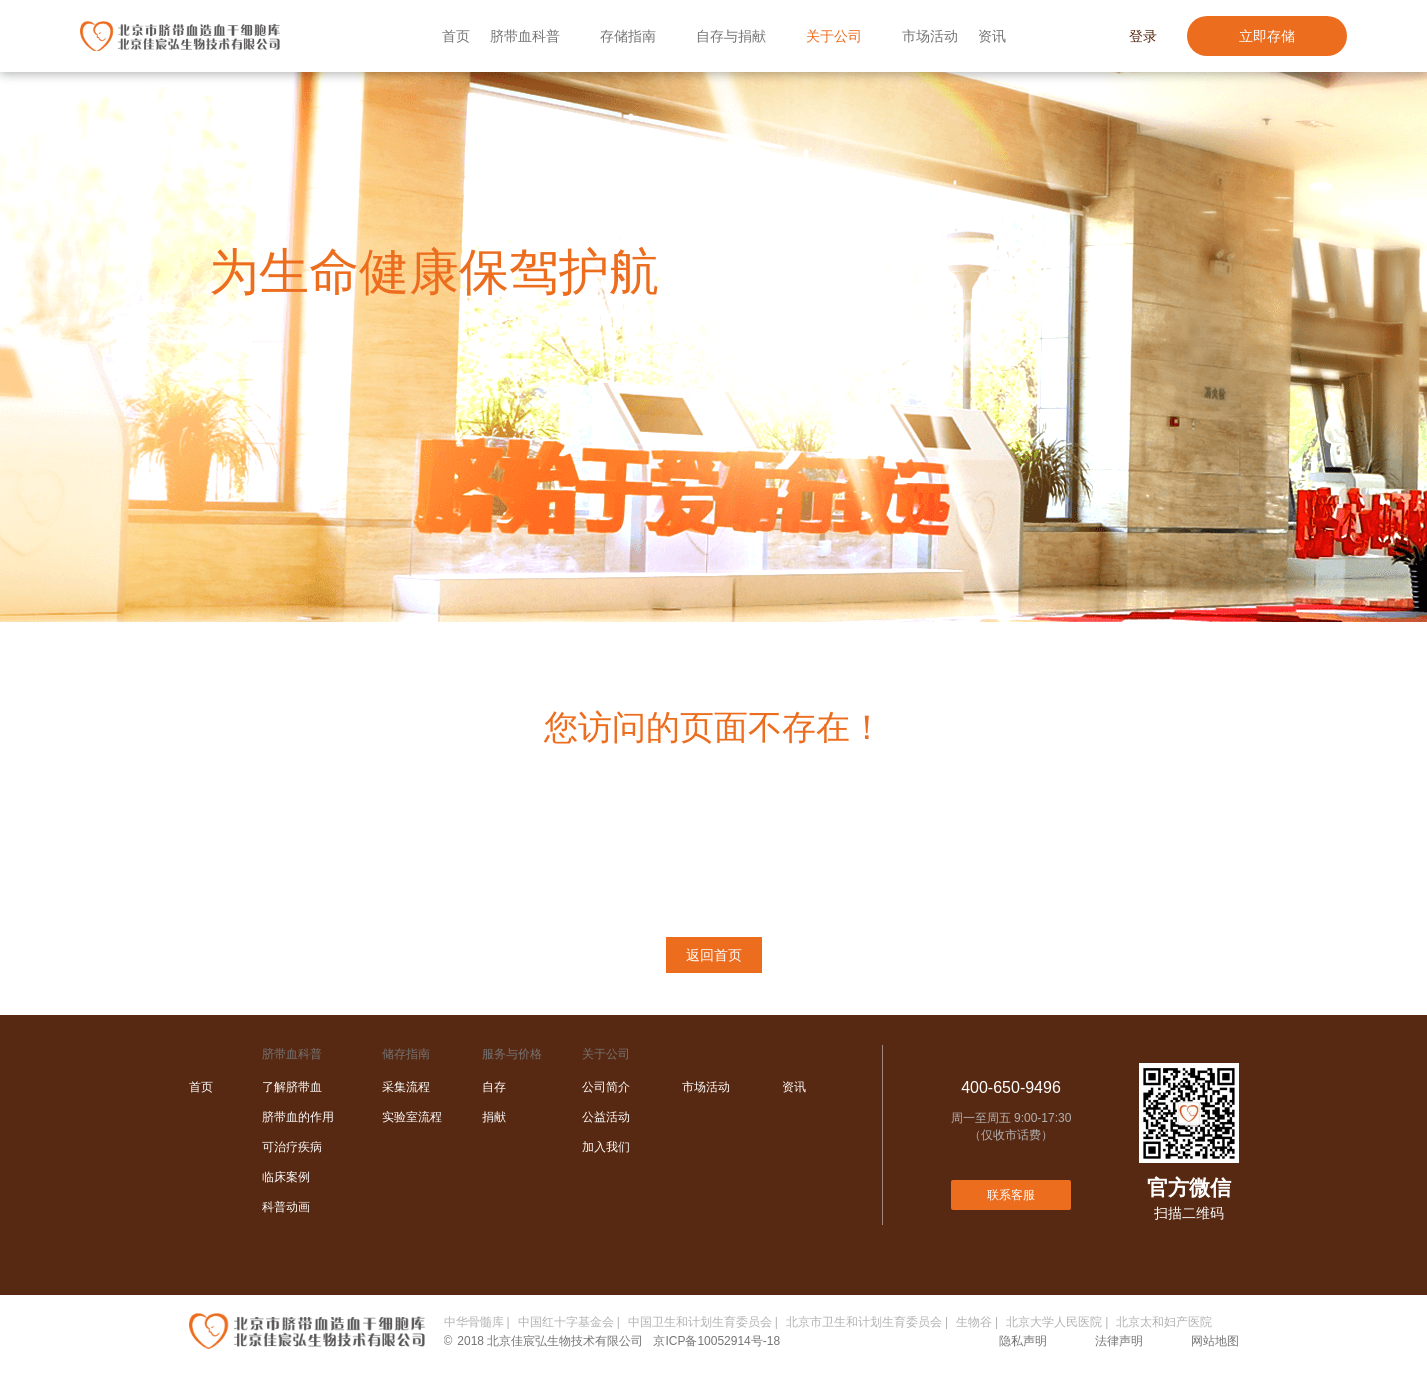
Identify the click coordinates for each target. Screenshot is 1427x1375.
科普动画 (286, 1207)
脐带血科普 (525, 36)
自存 (494, 1087)
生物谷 (974, 1322)
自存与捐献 (731, 36)
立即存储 (1267, 36)
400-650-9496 (1011, 1087)
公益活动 (606, 1117)
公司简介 (606, 1087)
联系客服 (1011, 1195)
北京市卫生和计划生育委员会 (864, 1322)
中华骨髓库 (474, 1322)
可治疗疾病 (292, 1147)
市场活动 (930, 36)
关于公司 (834, 36)
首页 (456, 36)
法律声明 (1119, 1341)
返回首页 (714, 955)
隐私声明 (1023, 1341)
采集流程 (406, 1087)
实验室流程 (412, 1117)
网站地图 (1215, 1341)
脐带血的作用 (298, 1117)
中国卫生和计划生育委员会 (700, 1322)
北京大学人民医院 (1054, 1322)
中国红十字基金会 (566, 1322)
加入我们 (606, 1147)
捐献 (494, 1117)
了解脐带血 (292, 1087)
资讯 (992, 36)
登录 (1143, 36)
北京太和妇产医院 (1164, 1322)
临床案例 (286, 1177)
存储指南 (628, 36)
